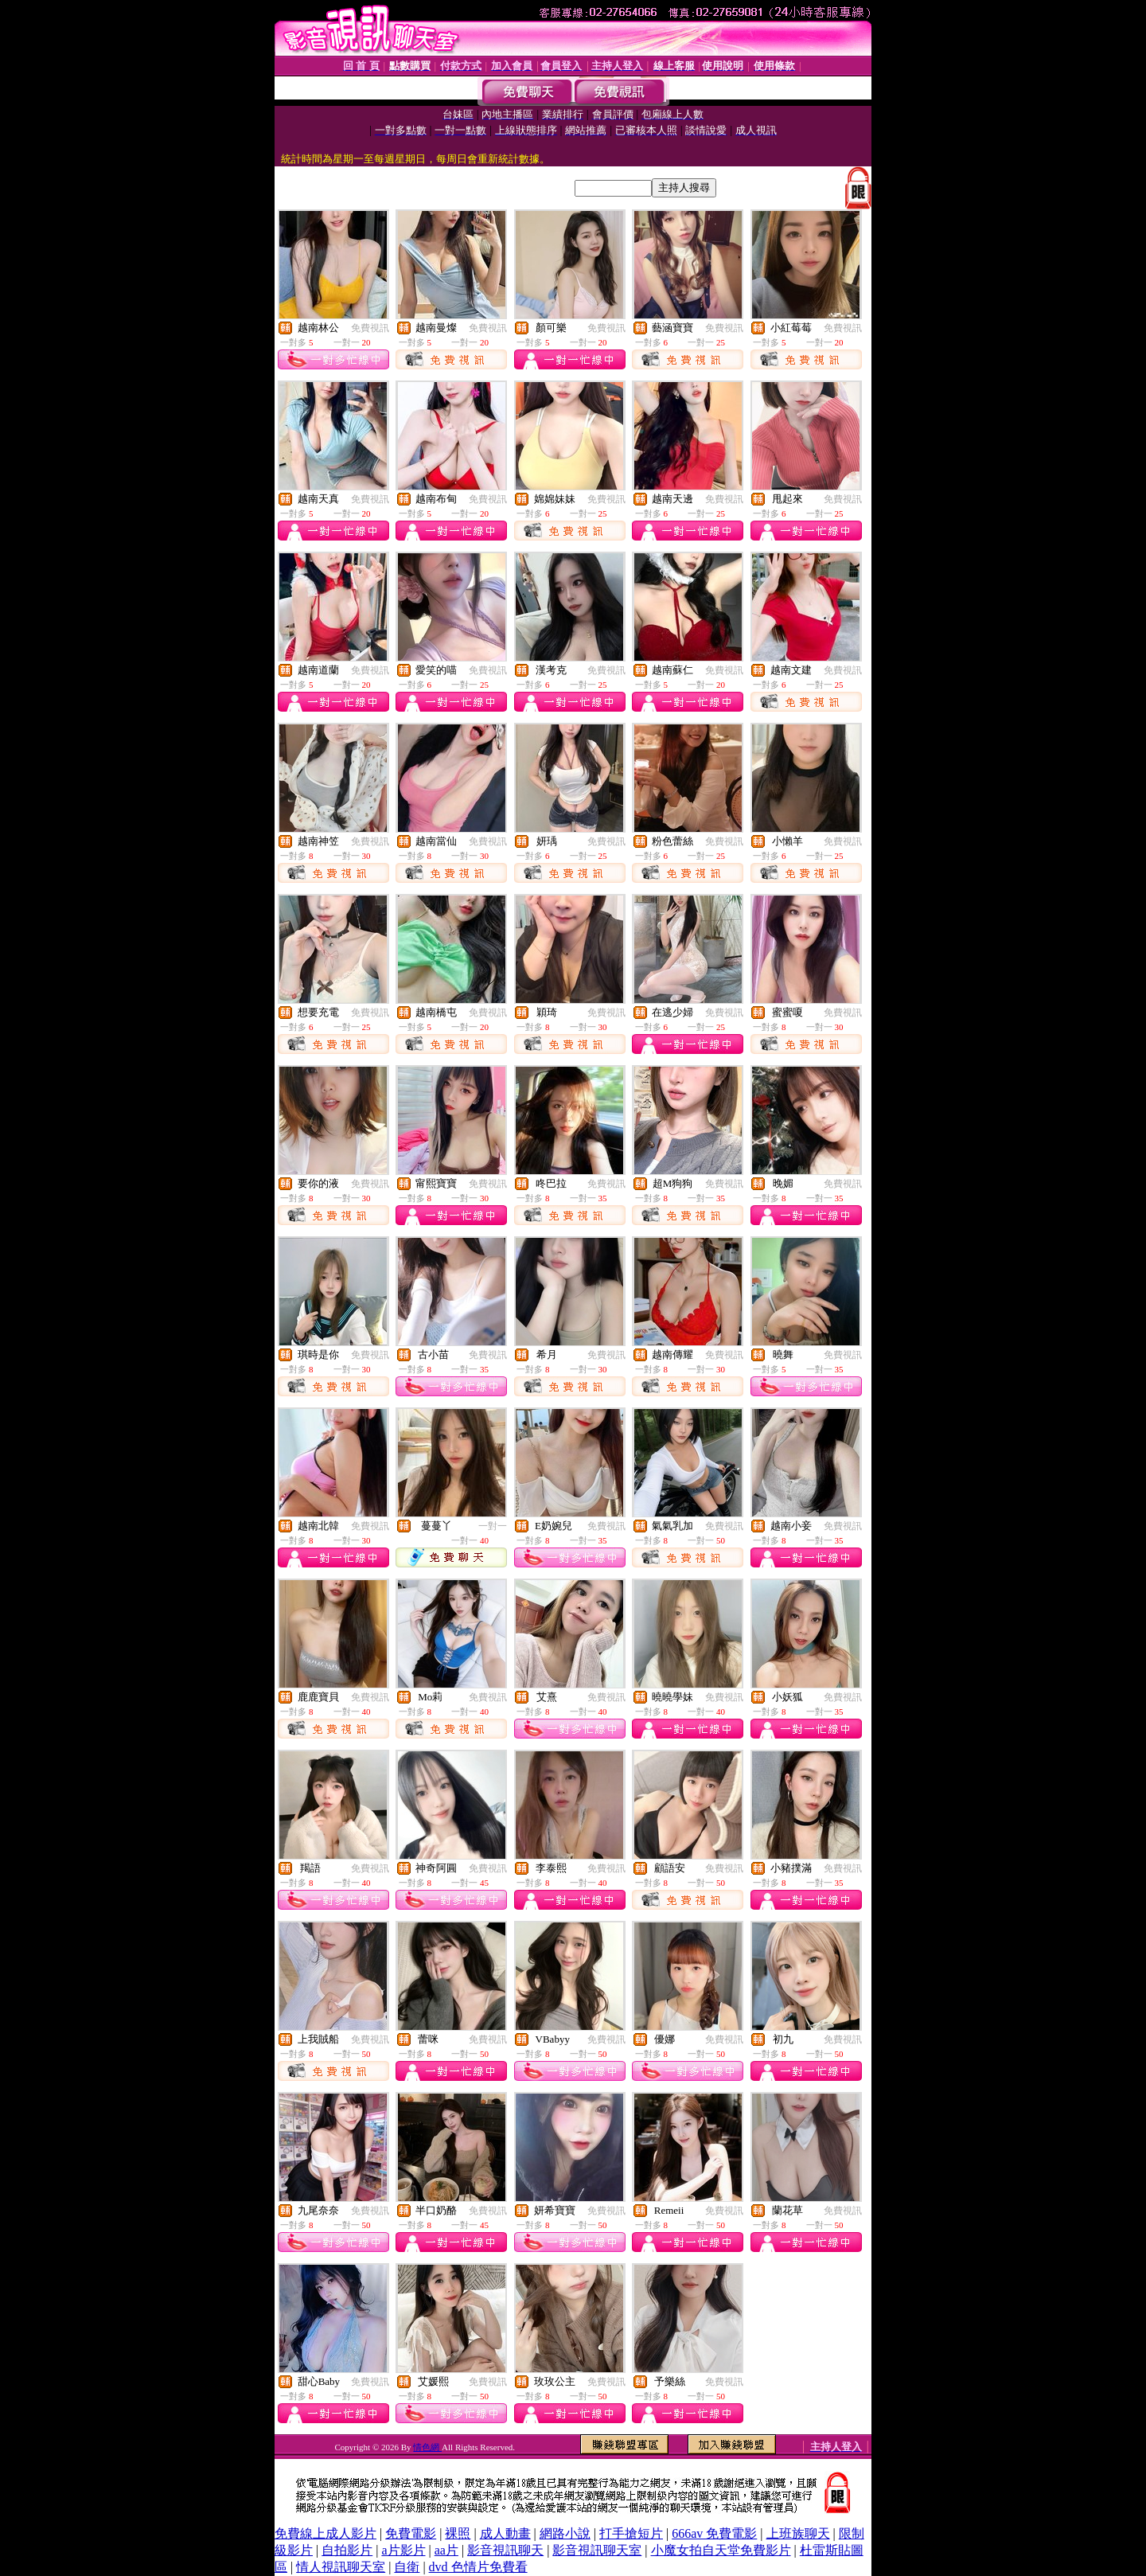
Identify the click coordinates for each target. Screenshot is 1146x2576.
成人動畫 (505, 2533)
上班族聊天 (798, 2533)
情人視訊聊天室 (340, 2567)
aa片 (446, 2550)
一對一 (492, 1526)
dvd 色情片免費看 (478, 2567)
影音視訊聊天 (505, 2550)
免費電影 (410, 2533)
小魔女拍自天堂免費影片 (721, 2550)
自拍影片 (347, 2550)
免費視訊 (370, 328)
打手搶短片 (631, 2533)
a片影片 (403, 2550)
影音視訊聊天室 (596, 2550)
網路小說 (565, 2533)
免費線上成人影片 (325, 2533)
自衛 (406, 2567)
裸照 (457, 2533)
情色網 (427, 2447)
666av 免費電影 (714, 2533)
